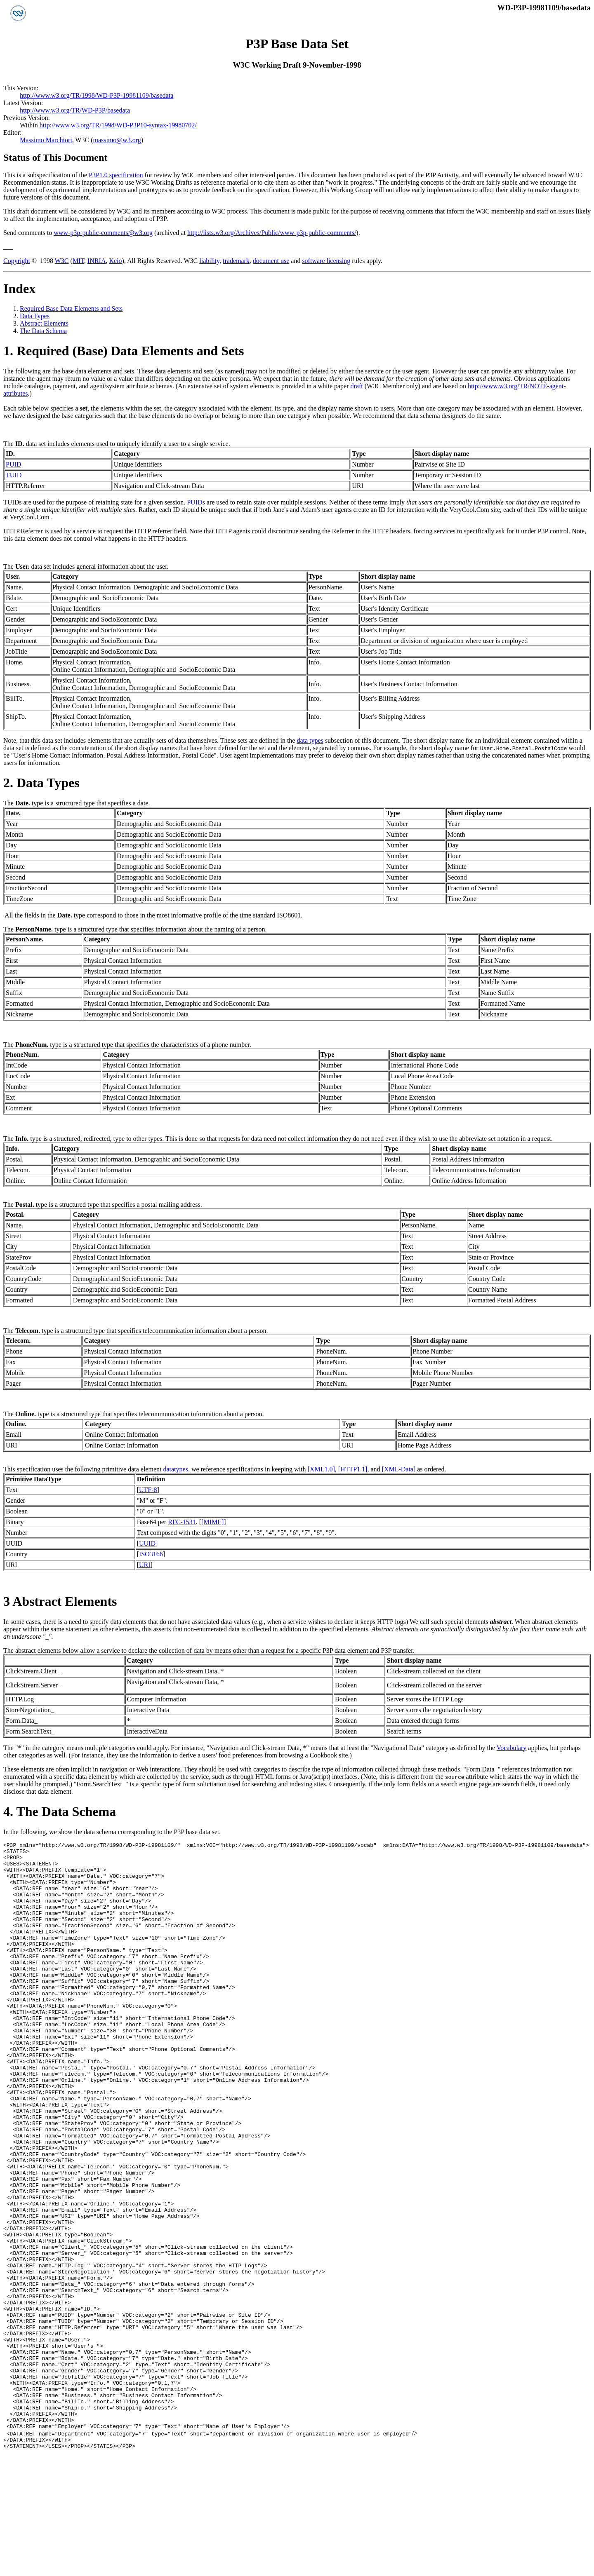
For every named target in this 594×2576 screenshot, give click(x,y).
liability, (210, 260)
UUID (147, 1543)
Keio (115, 260)
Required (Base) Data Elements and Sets (130, 350)
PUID (13, 464)
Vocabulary (512, 1747)
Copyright (16, 260)
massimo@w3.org (117, 139)
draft (357, 385)
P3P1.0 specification (116, 174)
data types (310, 740)
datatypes (175, 1469)
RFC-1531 (182, 1521)
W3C (62, 260)
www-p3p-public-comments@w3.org (103, 232)
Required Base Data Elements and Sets (71, 308)
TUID (13, 475)
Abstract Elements (44, 323)
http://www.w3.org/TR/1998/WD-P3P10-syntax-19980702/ (118, 125)
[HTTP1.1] (353, 1469)
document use (271, 260)
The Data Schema (43, 330)
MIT (78, 260)
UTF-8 (148, 1489)
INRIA (96, 260)
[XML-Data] (399, 1469)
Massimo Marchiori (46, 139)
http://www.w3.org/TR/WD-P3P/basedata (75, 110)
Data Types (35, 315)
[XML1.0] (321, 1469)
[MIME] (212, 1521)
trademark (236, 260)
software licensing (326, 260)
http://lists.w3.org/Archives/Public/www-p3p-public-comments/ (271, 232)
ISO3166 (151, 1554)
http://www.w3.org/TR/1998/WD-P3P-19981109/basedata (96, 95)
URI (145, 1564)
